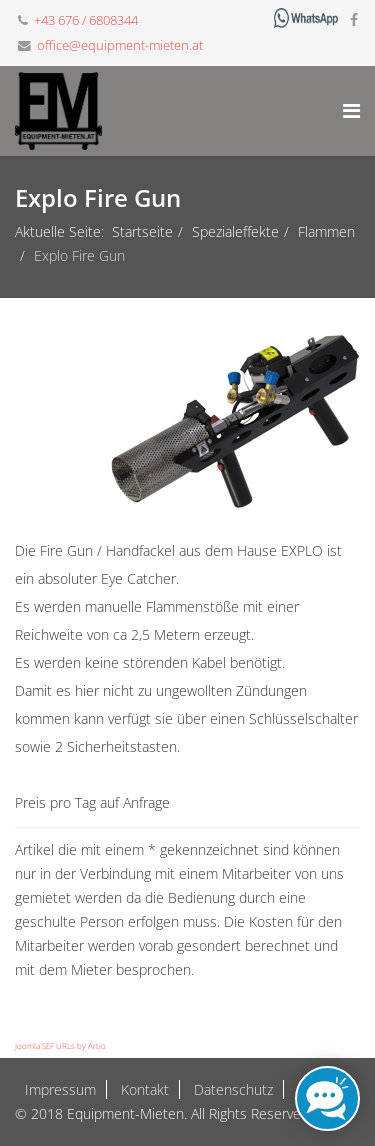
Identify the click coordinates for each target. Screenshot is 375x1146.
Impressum (60, 1089)
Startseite (142, 231)
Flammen (326, 231)
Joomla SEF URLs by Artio (60, 1045)
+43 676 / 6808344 (86, 20)
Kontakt (143, 1089)
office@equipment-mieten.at (120, 45)
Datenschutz (231, 1089)
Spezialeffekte (235, 231)
